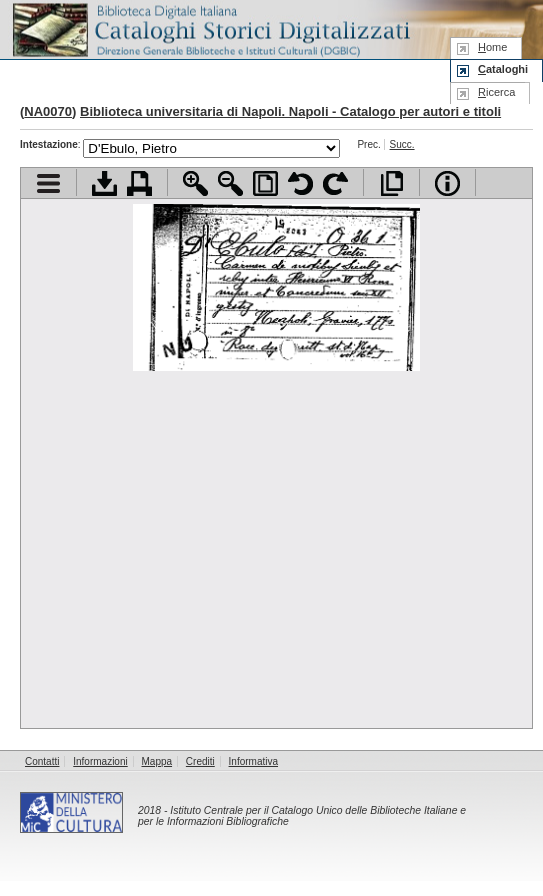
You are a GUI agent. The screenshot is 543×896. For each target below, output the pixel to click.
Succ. (402, 144)
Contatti (42, 761)
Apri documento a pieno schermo (391, 183)
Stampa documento (139, 183)
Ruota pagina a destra (335, 183)
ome (492, 47)
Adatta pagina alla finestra (265, 183)
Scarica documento (104, 183)
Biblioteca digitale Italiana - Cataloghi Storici (210, 28)
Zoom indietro (230, 183)
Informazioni (100, 761)
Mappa (157, 761)
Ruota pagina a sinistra (300, 183)
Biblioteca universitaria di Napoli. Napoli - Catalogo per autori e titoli (290, 111)
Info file (447, 183)
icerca (496, 92)
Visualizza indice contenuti (48, 183)
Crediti (200, 761)
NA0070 (48, 111)
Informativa (253, 761)
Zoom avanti (195, 183)
